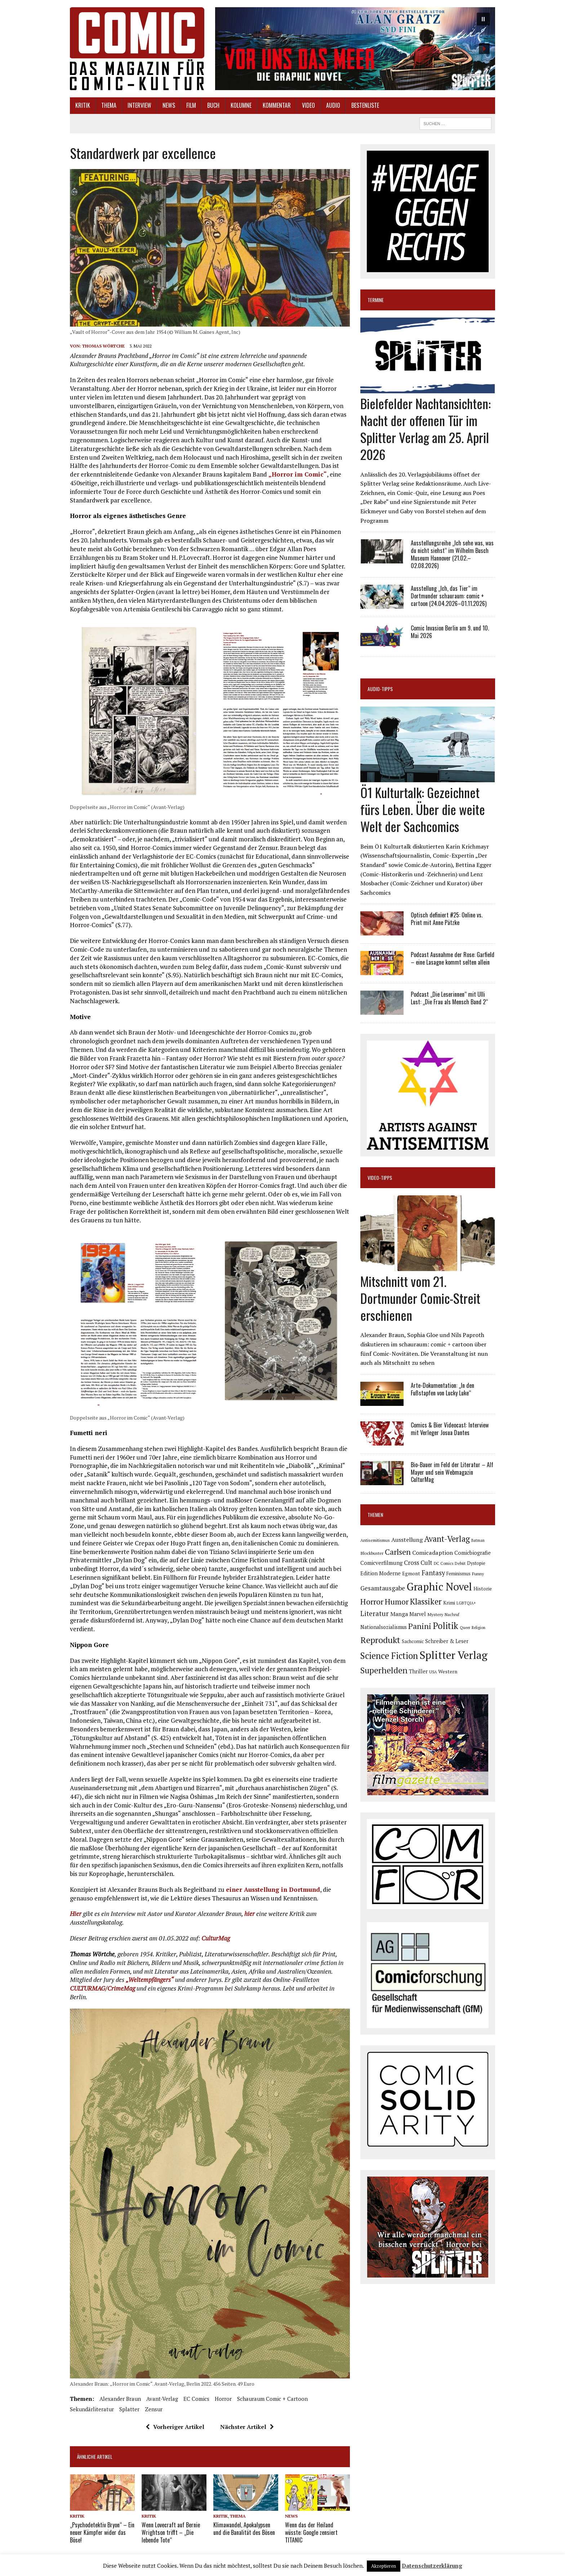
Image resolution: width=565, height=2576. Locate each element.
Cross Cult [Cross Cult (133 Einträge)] (418, 1563)
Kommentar (277, 105)
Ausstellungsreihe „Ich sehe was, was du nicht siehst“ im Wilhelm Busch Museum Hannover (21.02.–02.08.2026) (452, 554)
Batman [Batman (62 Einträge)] (478, 1540)
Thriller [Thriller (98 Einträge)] (418, 1671)
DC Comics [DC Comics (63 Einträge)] (443, 1563)
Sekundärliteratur (92, 2409)
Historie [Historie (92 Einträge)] (482, 1588)
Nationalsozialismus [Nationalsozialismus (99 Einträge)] (383, 1627)
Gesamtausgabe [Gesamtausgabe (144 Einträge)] (382, 1588)
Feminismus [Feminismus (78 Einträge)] (458, 1574)
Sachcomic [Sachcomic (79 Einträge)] (413, 1641)
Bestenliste (365, 105)
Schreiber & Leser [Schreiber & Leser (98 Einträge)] (446, 1641)
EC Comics (196, 2398)
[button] (355, 48)
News (169, 105)
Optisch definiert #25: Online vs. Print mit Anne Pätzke (446, 919)
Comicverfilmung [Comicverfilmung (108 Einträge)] (381, 1562)
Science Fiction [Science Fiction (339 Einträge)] (389, 1655)
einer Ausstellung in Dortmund (273, 1889)
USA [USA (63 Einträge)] (433, 1671)
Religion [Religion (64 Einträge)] (478, 1627)
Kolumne (241, 105)
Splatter (129, 2409)
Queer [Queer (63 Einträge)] (465, 1627)
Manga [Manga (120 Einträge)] (399, 1614)
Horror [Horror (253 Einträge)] (371, 1601)
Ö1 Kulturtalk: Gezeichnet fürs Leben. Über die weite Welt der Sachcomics (422, 809)
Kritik (82, 105)
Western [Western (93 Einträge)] (447, 1671)
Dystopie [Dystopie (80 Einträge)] (476, 1563)
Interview (139, 105)
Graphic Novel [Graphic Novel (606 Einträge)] (439, 1586)
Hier (75, 1913)
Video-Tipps (380, 1177)
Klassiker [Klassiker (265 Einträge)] (426, 1601)
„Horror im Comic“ (297, 474)
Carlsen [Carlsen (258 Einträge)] (398, 1551)
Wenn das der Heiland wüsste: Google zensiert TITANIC (311, 2532)
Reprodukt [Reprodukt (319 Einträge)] (380, 1640)
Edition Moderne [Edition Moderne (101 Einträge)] (380, 1573)
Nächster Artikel (247, 2427)
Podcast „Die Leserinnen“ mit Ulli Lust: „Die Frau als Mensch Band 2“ (449, 998)
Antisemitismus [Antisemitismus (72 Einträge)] (375, 1540)
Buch (213, 105)
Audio (333, 105)
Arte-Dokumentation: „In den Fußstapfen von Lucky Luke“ (442, 1389)
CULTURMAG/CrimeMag (102, 1988)
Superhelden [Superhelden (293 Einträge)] (384, 1670)
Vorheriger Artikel (175, 2427)
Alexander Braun (120, 2398)
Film (191, 105)
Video (308, 105)
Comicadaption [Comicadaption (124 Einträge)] (432, 1553)
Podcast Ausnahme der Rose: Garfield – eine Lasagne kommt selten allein (452, 958)
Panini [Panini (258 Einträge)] (419, 1626)
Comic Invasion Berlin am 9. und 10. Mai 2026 (450, 632)
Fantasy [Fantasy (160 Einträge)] (433, 1572)
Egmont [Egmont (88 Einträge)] (411, 1573)
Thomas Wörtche (103, 346)
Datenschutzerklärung (432, 2565)
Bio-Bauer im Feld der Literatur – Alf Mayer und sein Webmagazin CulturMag (452, 1472)
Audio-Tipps (380, 688)
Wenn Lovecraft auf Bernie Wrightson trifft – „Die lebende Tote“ (171, 2532)
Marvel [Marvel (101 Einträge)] (417, 1614)
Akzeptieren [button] (383, 2566)
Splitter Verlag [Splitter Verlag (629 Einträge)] (453, 1655)
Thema (108, 105)
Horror (223, 2398)
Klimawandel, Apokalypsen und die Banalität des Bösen (244, 2528)
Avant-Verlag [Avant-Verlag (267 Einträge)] (447, 1538)
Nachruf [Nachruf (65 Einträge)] (452, 1614)
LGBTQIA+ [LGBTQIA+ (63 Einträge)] (466, 1603)
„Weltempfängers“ (150, 1979)
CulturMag (215, 1938)
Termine (376, 300)
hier (249, 1913)
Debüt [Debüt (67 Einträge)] (460, 1563)
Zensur (154, 2409)
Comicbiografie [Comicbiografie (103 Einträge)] (472, 1552)
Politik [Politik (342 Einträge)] (445, 1626)
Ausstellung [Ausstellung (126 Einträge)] (407, 1540)
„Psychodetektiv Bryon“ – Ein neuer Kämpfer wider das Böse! (102, 2532)
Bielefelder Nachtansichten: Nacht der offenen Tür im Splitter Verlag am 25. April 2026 (425, 428)
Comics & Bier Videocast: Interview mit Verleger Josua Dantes (450, 1429)
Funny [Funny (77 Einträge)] (478, 1574)
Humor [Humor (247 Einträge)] (397, 1601)
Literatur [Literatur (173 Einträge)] (374, 1613)
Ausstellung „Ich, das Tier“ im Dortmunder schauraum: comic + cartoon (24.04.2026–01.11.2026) (448, 596)
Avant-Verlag (162, 2398)
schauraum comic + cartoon (272, 2398)
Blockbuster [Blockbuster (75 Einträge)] (371, 1553)
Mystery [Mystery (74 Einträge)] (435, 1614)
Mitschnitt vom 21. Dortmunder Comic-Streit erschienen (420, 1297)
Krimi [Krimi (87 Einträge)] (449, 1602)
